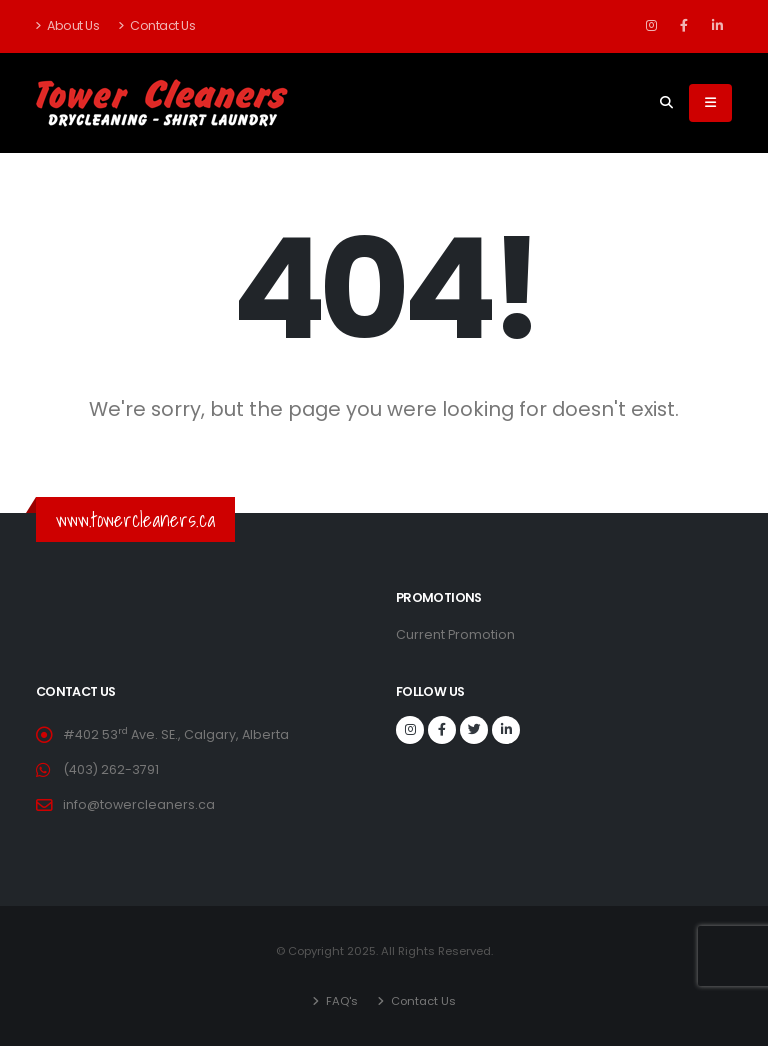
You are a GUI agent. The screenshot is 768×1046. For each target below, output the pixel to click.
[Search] (666, 103)
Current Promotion (455, 634)
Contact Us (156, 25)
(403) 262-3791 (111, 769)
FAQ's (340, 1001)
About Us (67, 25)
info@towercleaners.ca (139, 804)
